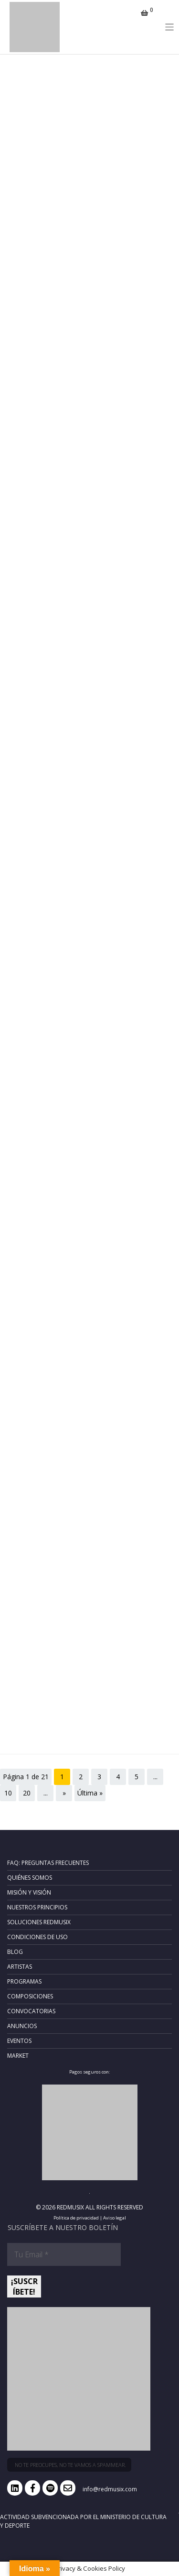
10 (8, 1792)
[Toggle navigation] (169, 27)
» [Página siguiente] (64, 1792)
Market (18, 2056)
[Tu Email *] (64, 2254)
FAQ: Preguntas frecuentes (48, 1863)
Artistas (19, 1967)
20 (27, 1792)
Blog (15, 1952)
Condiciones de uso (37, 1937)
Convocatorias (31, 2011)
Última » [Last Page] (90, 1792)
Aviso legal (114, 2218)
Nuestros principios (37, 1907)
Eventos (19, 2041)
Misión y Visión (29, 1892)
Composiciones (30, 1996)
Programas (24, 1981)
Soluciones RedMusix (39, 1922)
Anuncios (22, 2026)
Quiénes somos (29, 1877)
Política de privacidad (76, 2218)
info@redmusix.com (110, 2489)
